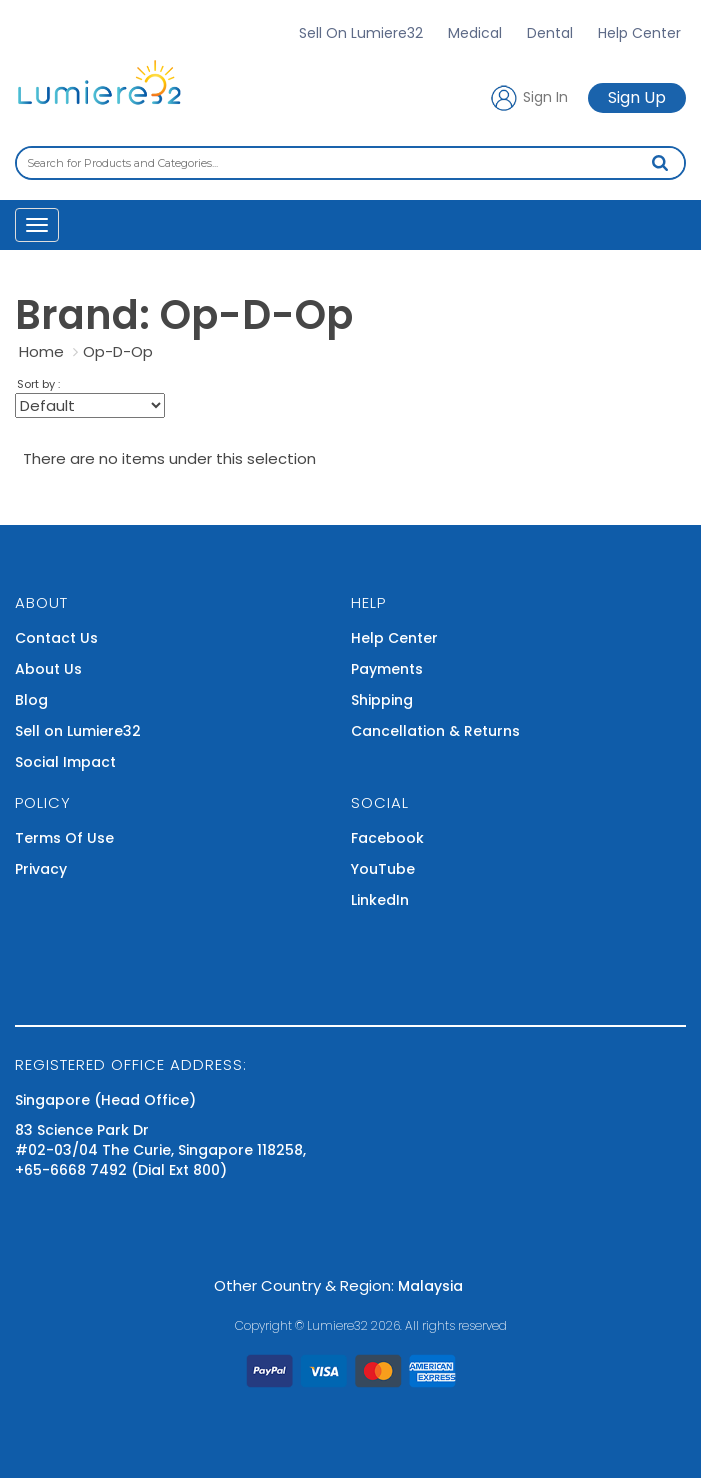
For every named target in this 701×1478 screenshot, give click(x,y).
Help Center (639, 33)
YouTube (383, 869)
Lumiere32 (337, 1325)
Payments (387, 669)
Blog (31, 700)
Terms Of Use (64, 838)
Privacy (41, 869)
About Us (48, 669)
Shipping (382, 700)
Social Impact (65, 762)
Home (41, 351)
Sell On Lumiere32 (361, 33)
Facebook (387, 838)
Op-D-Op (118, 351)
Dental (550, 33)
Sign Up (637, 97)
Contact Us (56, 638)
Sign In (528, 98)
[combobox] (350, 163)
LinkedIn (380, 900)
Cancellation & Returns (435, 731)
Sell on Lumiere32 (78, 731)
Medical (475, 33)
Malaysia (430, 1286)
